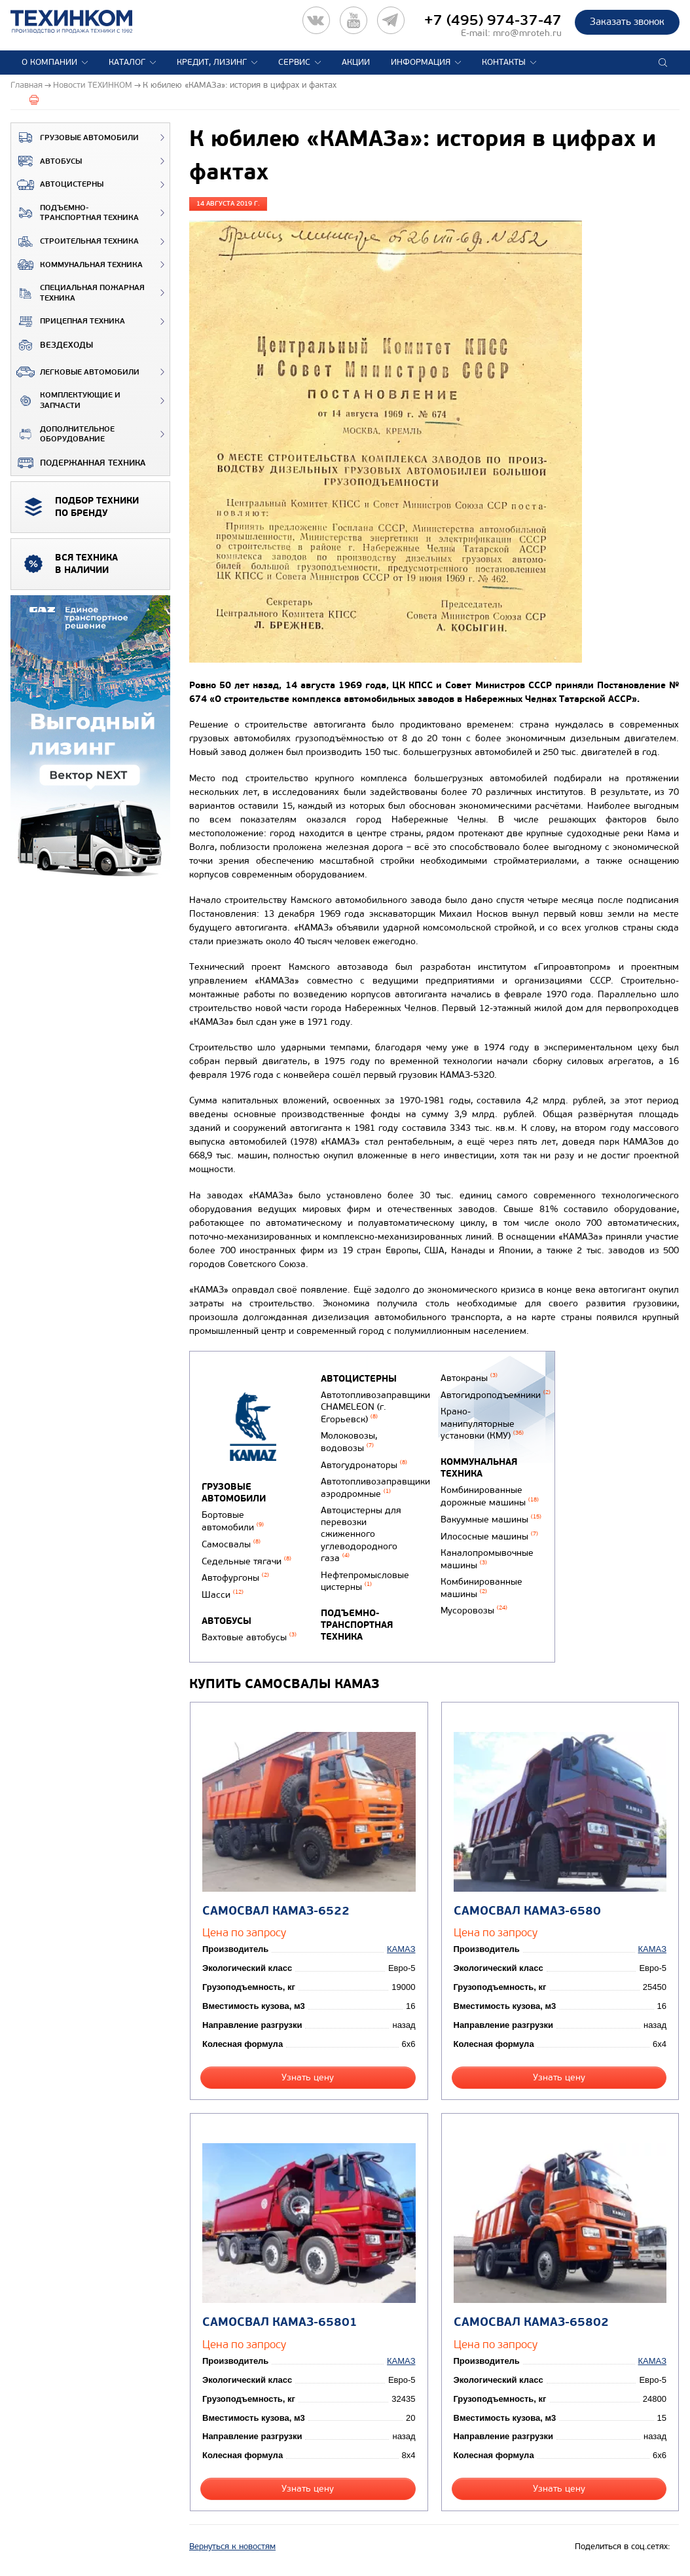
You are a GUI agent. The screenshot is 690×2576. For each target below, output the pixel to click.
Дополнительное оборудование (63, 434)
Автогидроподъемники (496, 1395)
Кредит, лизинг (212, 62)
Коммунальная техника (77, 264)
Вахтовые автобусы (249, 1637)
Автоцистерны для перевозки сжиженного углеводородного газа (361, 1534)
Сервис (294, 62)
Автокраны (469, 1378)
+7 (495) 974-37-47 (493, 20)
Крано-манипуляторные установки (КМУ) (482, 1423)
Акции (356, 62)
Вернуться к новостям (232, 2546)
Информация (420, 62)
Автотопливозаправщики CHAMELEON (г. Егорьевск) (375, 1407)
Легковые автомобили (75, 372)
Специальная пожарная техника (78, 293)
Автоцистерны (57, 184)
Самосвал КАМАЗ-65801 (279, 2322)
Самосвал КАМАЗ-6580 (527, 1911)
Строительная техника (75, 241)
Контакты (504, 62)
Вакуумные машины (491, 1519)
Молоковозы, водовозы (349, 1442)
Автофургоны (235, 1577)
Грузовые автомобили (75, 137)
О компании (49, 62)
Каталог (127, 62)
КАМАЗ (401, 1949)
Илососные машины (489, 1536)
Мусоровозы (474, 1610)
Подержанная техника (78, 463)
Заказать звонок (627, 22)
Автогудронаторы (364, 1465)
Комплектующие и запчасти (65, 400)
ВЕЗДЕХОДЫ (52, 345)
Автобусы (46, 161)
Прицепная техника (68, 321)
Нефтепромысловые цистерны (365, 1581)
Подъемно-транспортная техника (75, 213)
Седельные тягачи (246, 1561)
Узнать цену (307, 2077)
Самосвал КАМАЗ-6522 (276, 1911)
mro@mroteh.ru (527, 33)
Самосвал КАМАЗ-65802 (531, 2322)
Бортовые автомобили (233, 1521)
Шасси (223, 1594)
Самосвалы (231, 1544)
